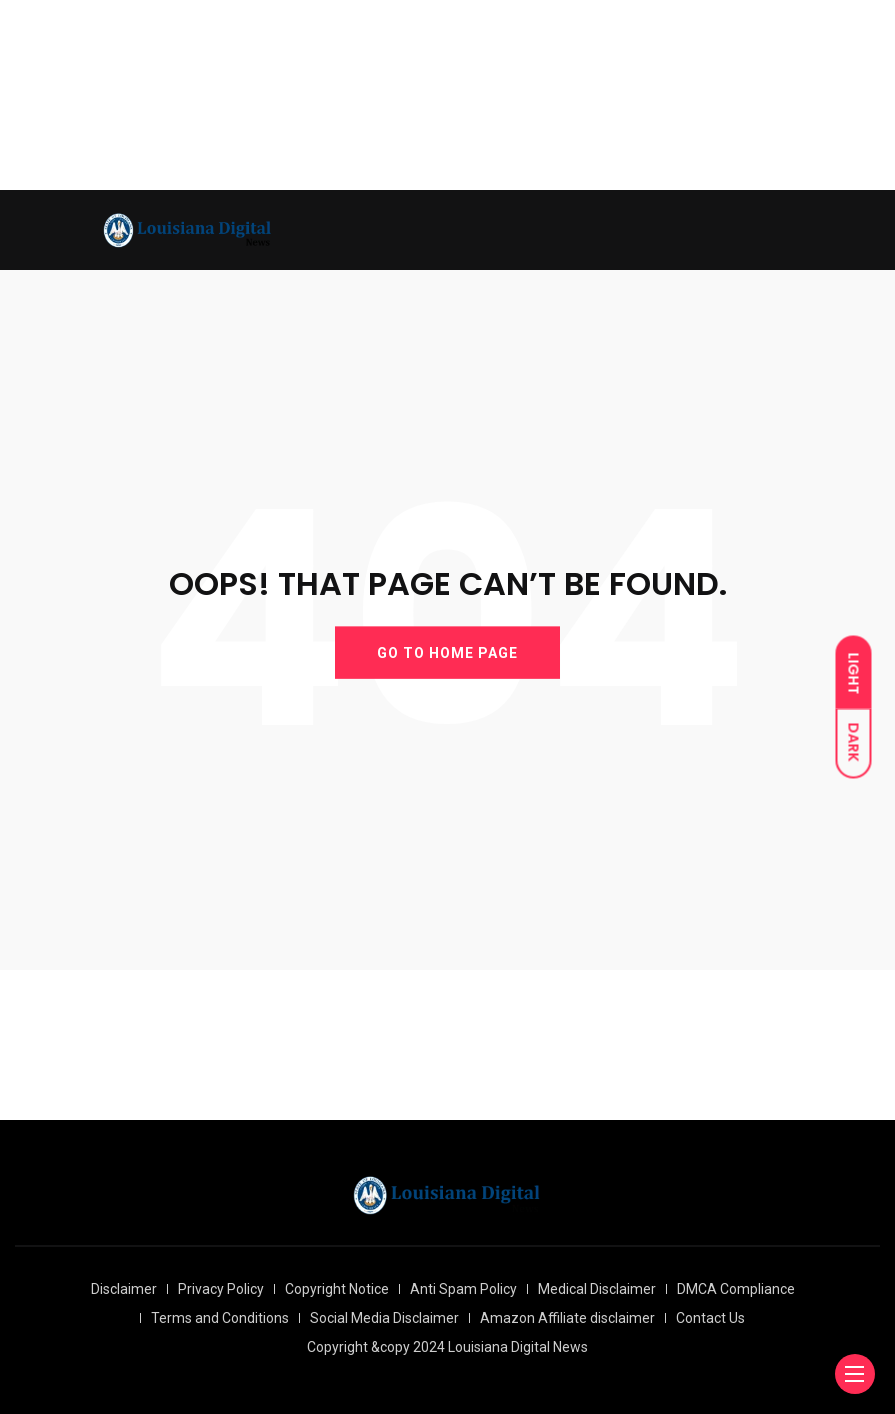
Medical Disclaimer (597, 1289)
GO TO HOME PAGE (447, 652)
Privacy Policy (221, 1289)
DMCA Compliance (736, 1289)
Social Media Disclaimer (384, 1318)
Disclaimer (124, 1289)
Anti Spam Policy (463, 1289)
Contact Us (710, 1318)
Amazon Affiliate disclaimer (567, 1318)
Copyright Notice (337, 1289)
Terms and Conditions (220, 1318)
